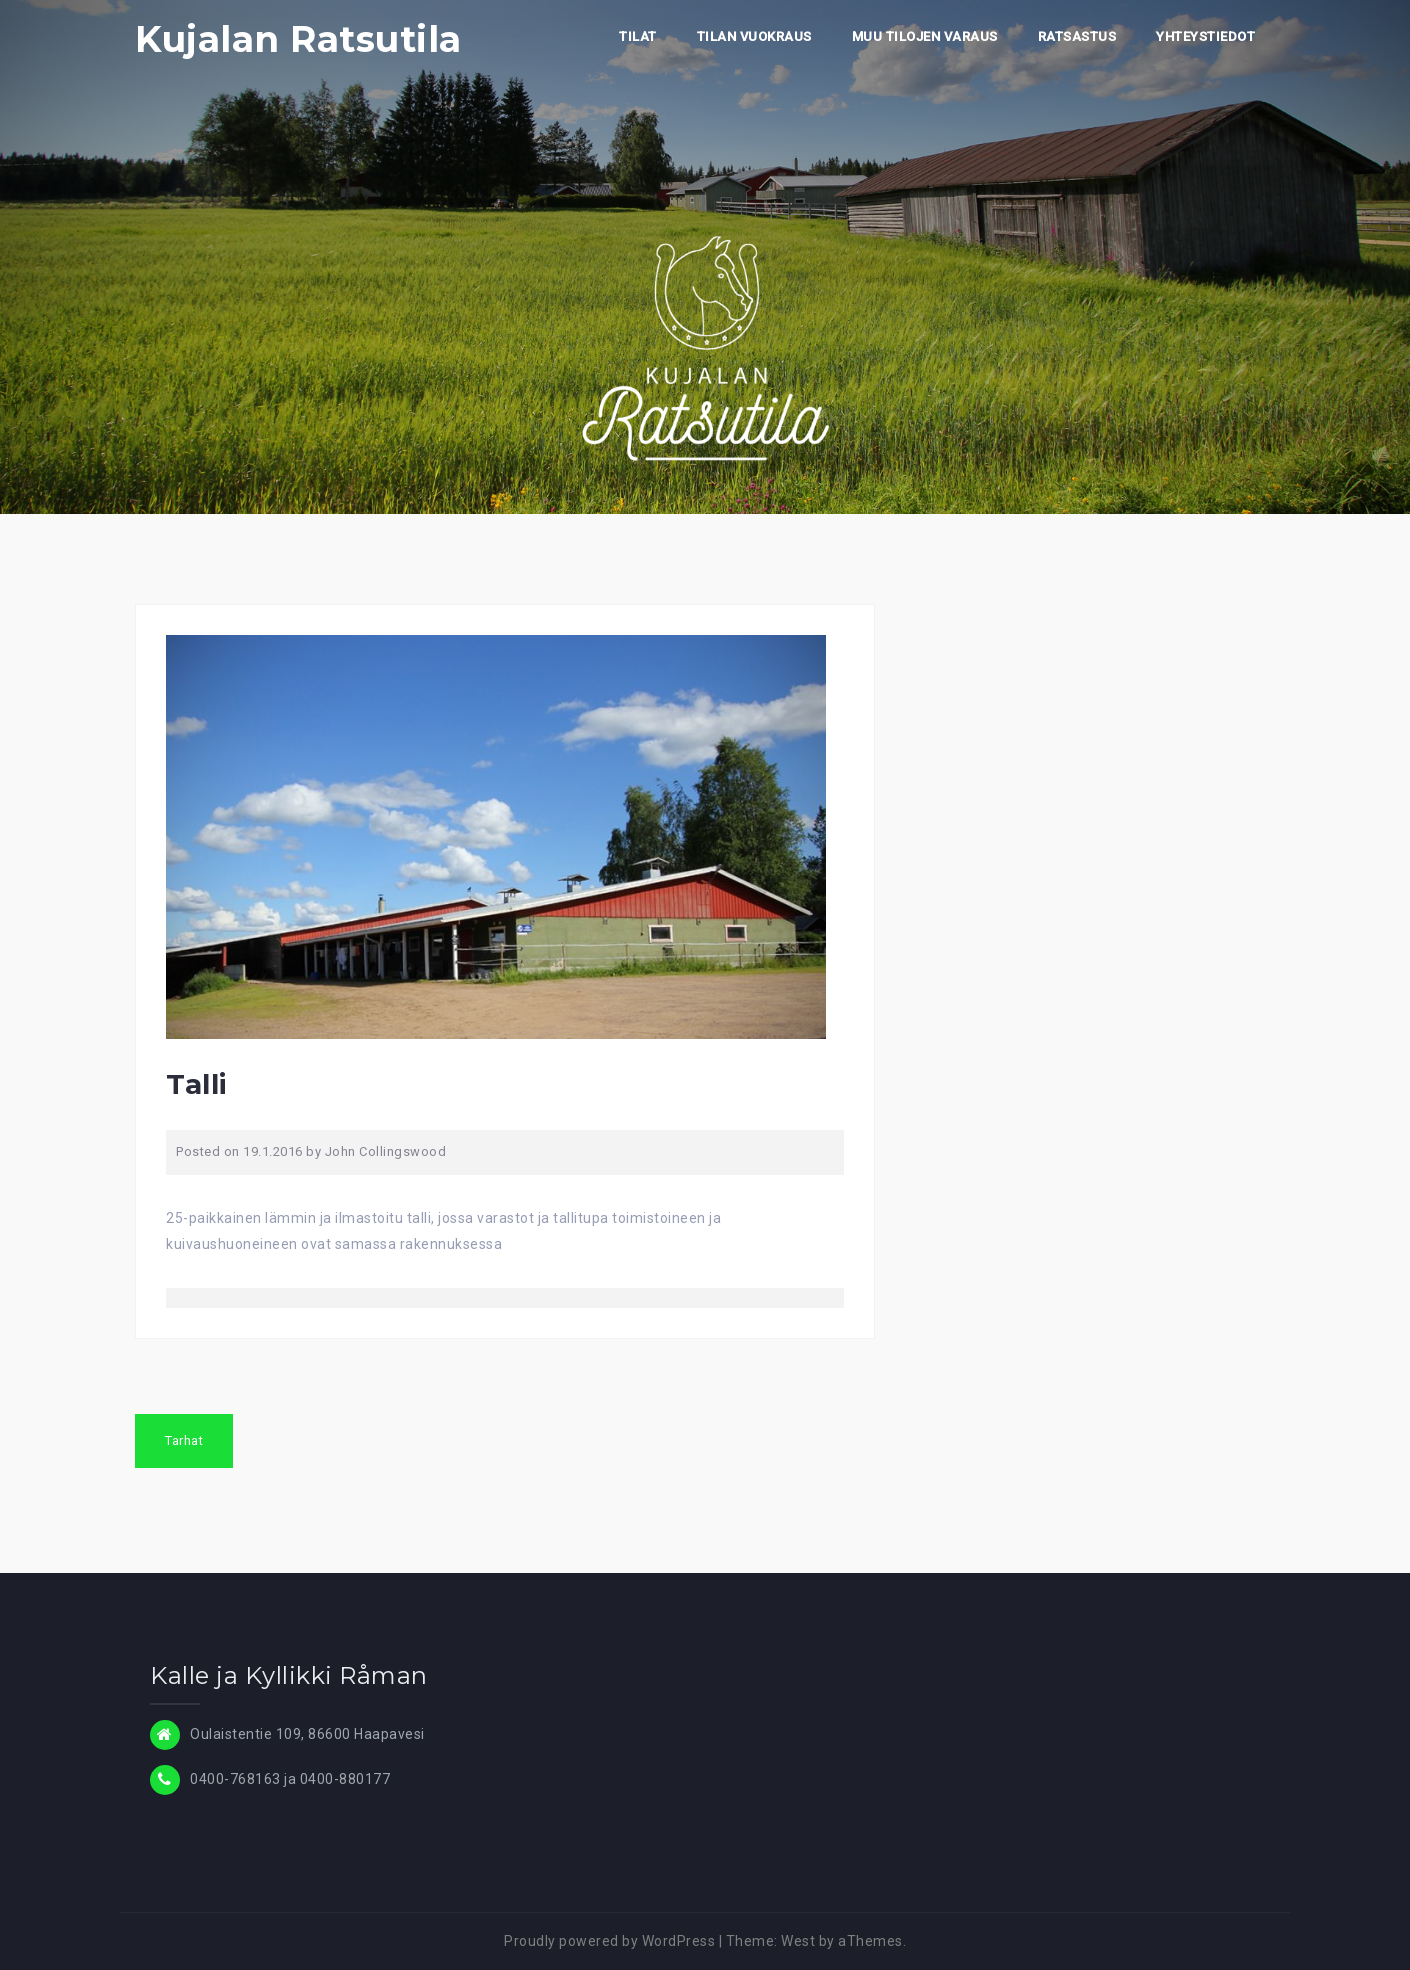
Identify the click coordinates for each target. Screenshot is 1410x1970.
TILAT (638, 36)
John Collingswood (386, 1151)
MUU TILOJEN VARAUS (925, 36)
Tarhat (184, 1440)
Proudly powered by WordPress (609, 1941)
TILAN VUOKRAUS (754, 36)
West (798, 1941)
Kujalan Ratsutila (298, 39)
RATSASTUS (1077, 36)
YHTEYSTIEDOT (1205, 36)
